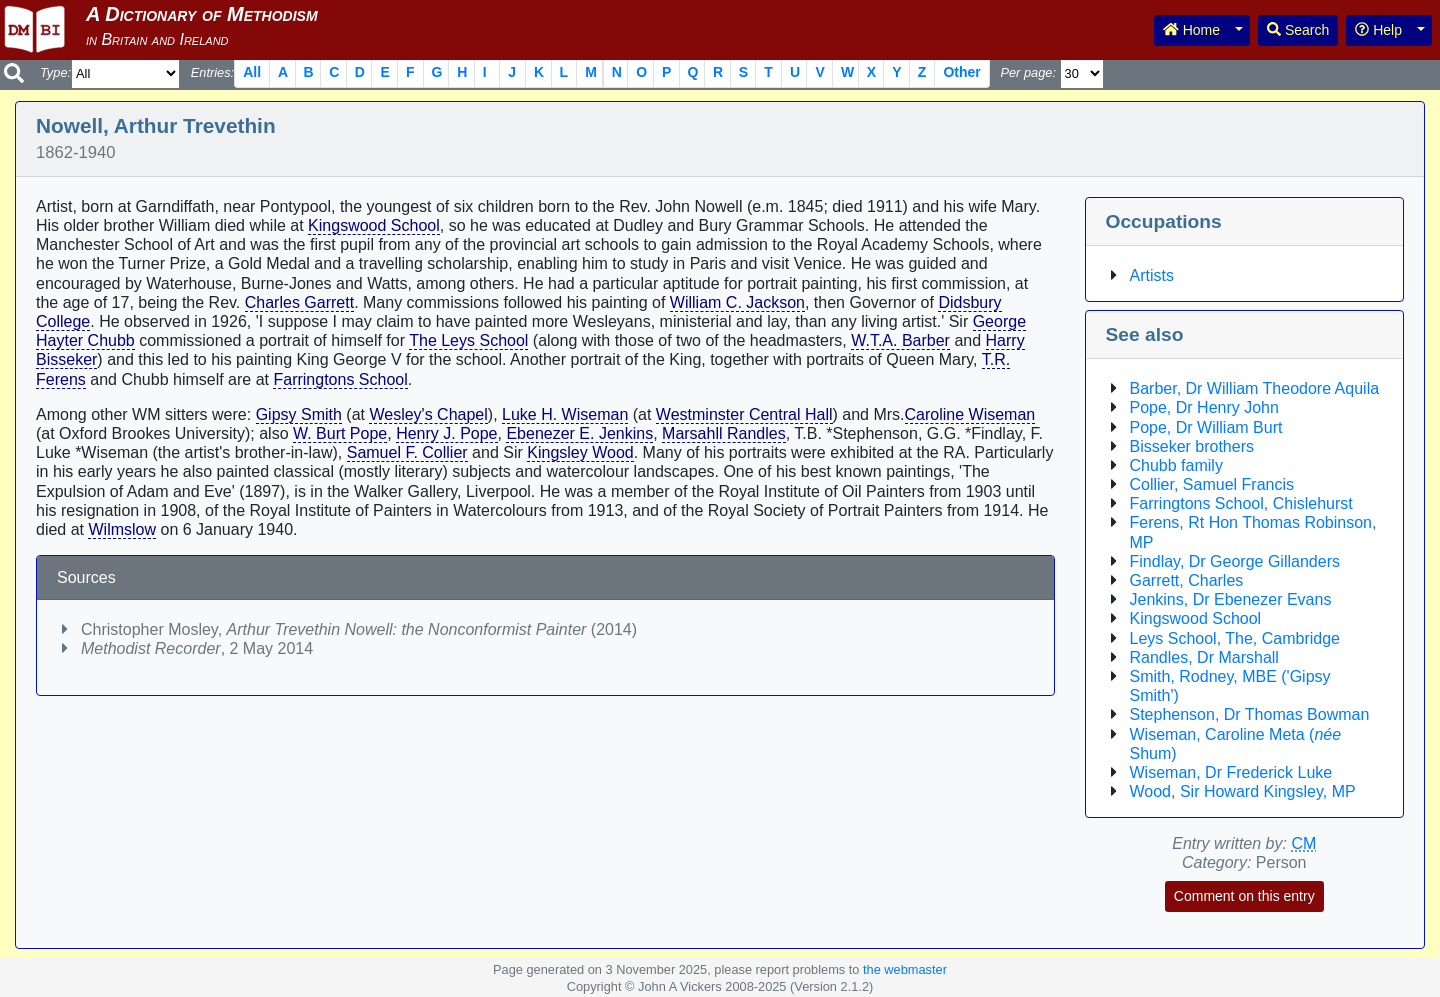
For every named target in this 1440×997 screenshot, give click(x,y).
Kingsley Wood (580, 452)
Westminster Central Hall (744, 414)
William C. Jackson (737, 302)
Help (1378, 30)
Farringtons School (340, 379)
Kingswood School (374, 225)
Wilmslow (122, 529)
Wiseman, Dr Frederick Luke (1231, 772)
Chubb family (1176, 465)
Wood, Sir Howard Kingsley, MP (1243, 791)
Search (1298, 30)
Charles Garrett (299, 302)
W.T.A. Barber (900, 340)
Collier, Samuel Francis (1212, 484)
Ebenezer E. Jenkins (579, 433)
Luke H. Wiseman (565, 414)
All (252, 72)
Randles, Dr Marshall (1204, 657)
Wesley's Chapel (428, 414)
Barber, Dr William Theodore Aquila (1255, 388)
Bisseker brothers (1192, 446)
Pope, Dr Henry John (1204, 407)
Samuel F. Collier (407, 452)
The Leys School (468, 340)
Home (1191, 30)
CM (1303, 843)
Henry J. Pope (446, 433)
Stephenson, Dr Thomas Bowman (1250, 714)
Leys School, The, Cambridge (1235, 638)
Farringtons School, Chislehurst (1241, 503)
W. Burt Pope (340, 433)
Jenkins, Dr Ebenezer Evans (1231, 599)
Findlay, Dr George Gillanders (1235, 561)
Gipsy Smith (299, 414)
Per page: (1028, 72)
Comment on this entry (1244, 896)
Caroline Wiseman (970, 414)
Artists (1152, 275)
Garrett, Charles (1187, 580)
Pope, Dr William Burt (1206, 427)
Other (961, 72)
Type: (55, 72)
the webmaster (905, 969)
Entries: (212, 72)
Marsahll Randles (724, 433)
